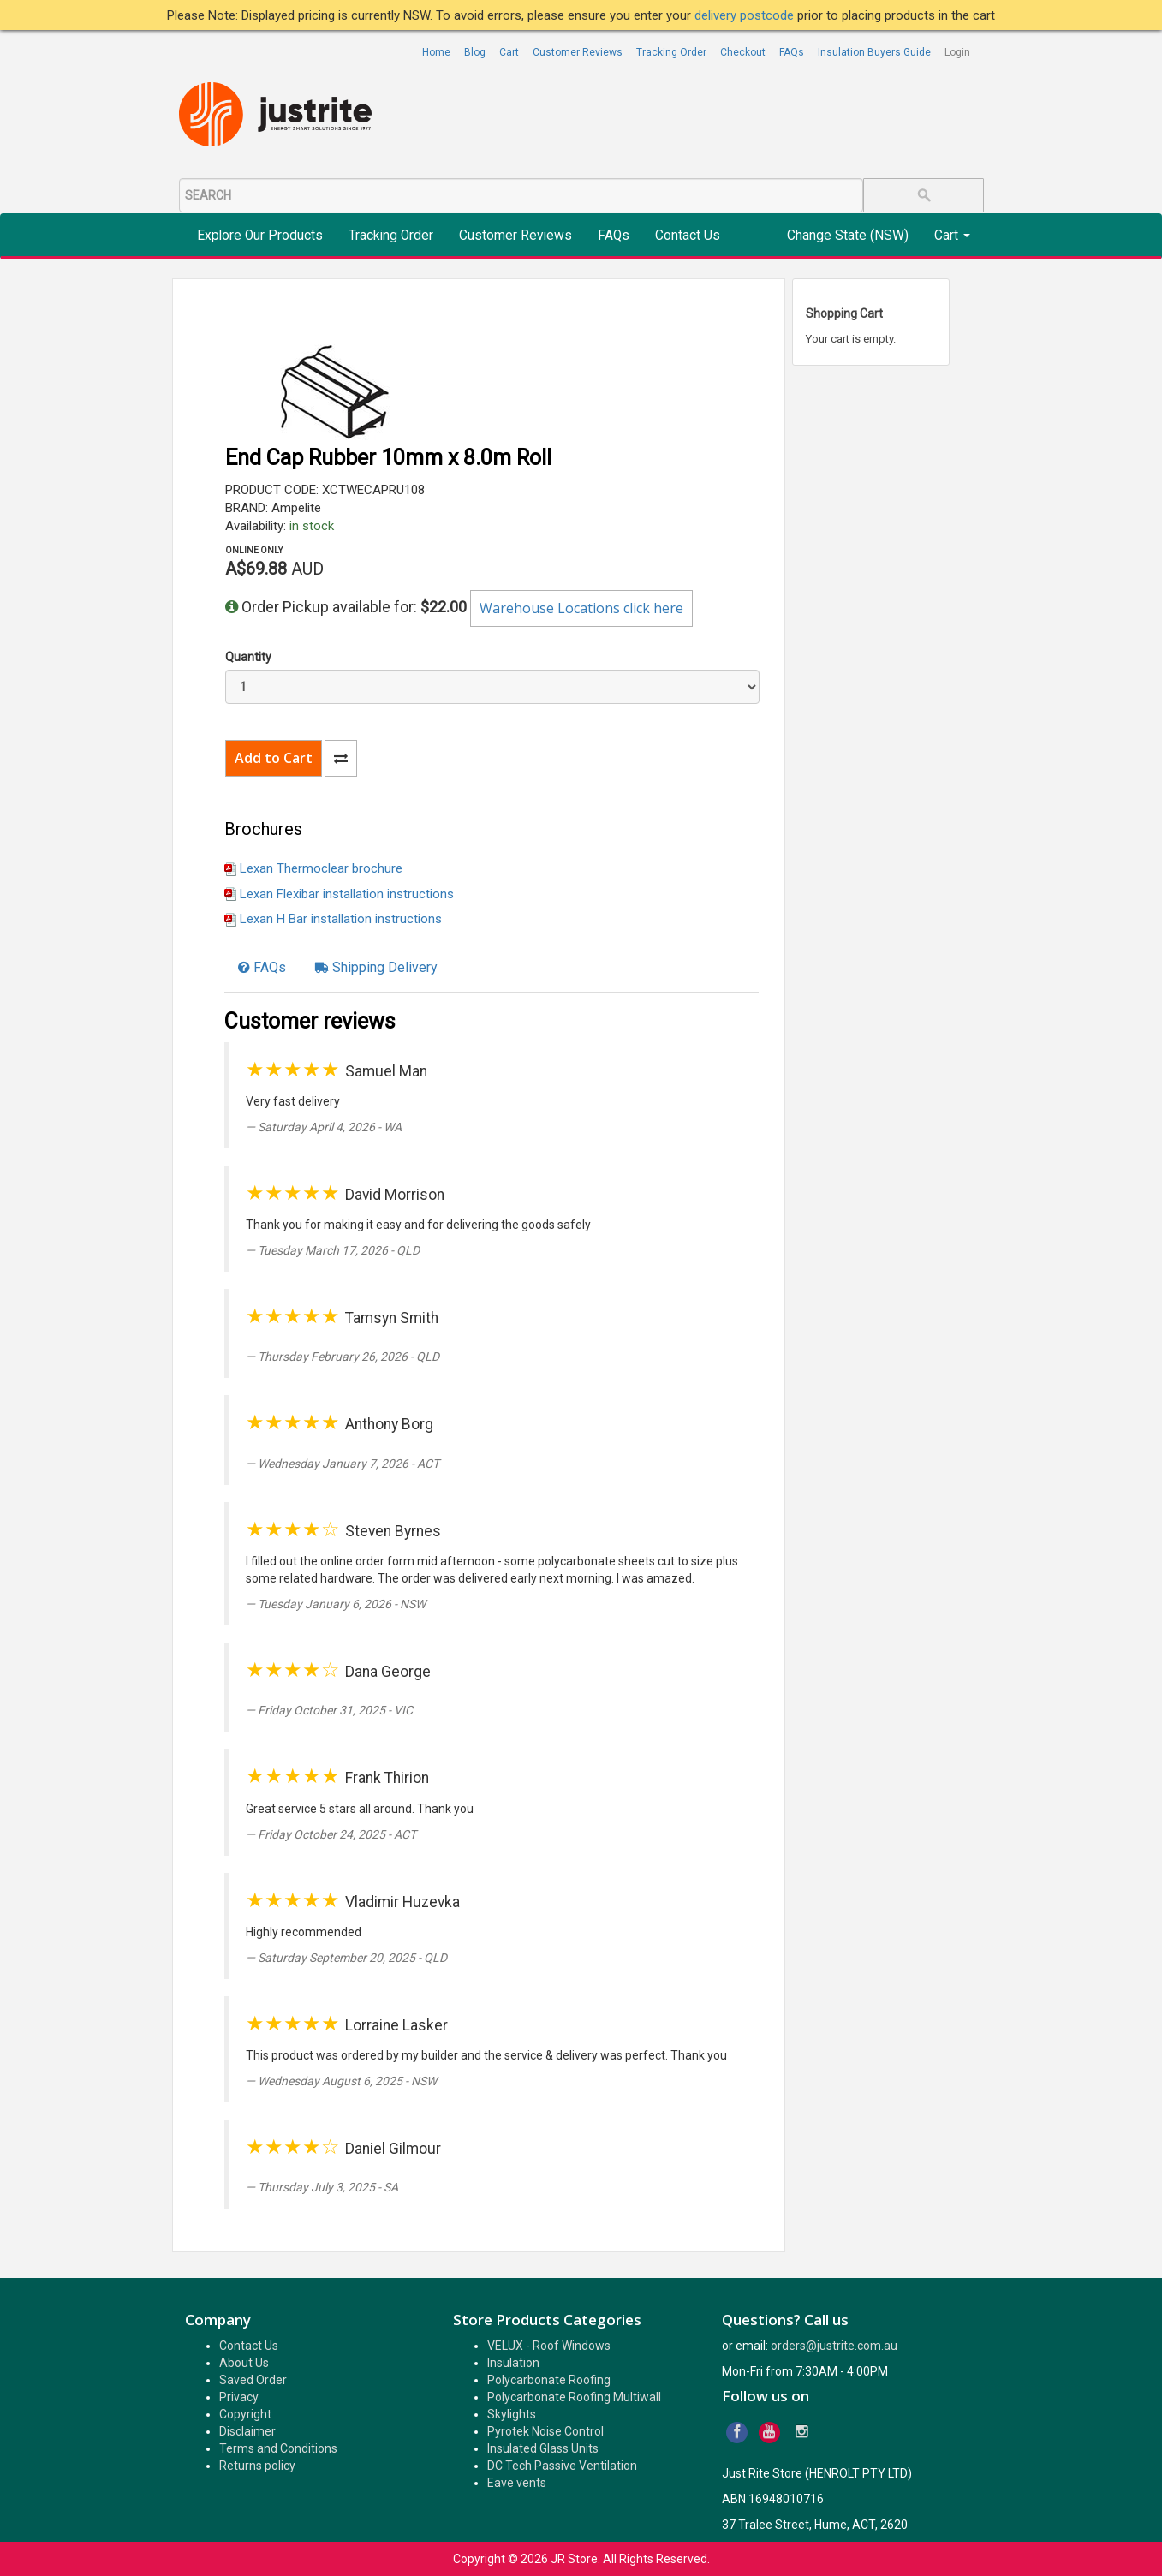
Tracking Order (671, 52)
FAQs (791, 52)
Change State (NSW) (848, 235)
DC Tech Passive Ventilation (562, 2465)
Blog (475, 52)
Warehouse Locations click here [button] (581, 608)
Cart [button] (952, 235)
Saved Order (253, 2380)
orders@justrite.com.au (834, 2345)
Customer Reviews (578, 52)
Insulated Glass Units (543, 2448)
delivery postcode (745, 15)
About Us (244, 2363)
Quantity (248, 657)
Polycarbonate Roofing (549, 2380)
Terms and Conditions (278, 2448)
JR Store (574, 2559)
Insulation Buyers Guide (874, 52)
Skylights (511, 2414)
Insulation (513, 2363)
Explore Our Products (260, 235)
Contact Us (687, 235)
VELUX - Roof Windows (549, 2345)
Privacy (239, 2397)
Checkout (743, 52)
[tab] (262, 967)
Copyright (245, 2414)
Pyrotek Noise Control (545, 2431)
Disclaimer (247, 2431)
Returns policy (257, 2465)
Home (436, 52)
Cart (509, 52)
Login (957, 52)
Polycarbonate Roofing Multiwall (574, 2397)
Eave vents (516, 2483)
